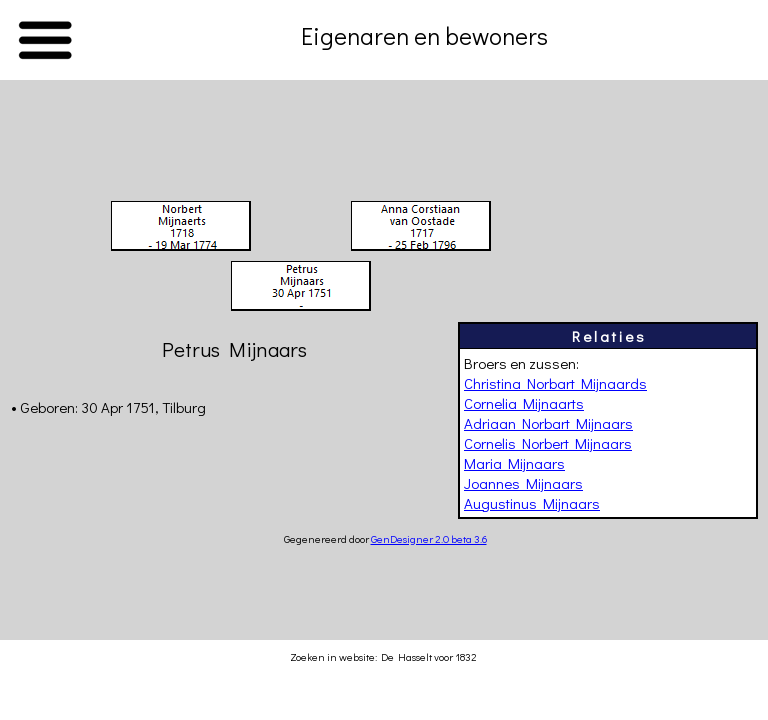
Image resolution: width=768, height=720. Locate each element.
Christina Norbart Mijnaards (555, 383)
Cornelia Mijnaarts (524, 403)
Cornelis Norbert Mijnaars (548, 443)
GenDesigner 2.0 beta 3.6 (429, 538)
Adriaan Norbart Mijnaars (548, 423)
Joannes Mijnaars (523, 483)
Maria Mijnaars (514, 463)
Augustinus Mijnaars (532, 503)
